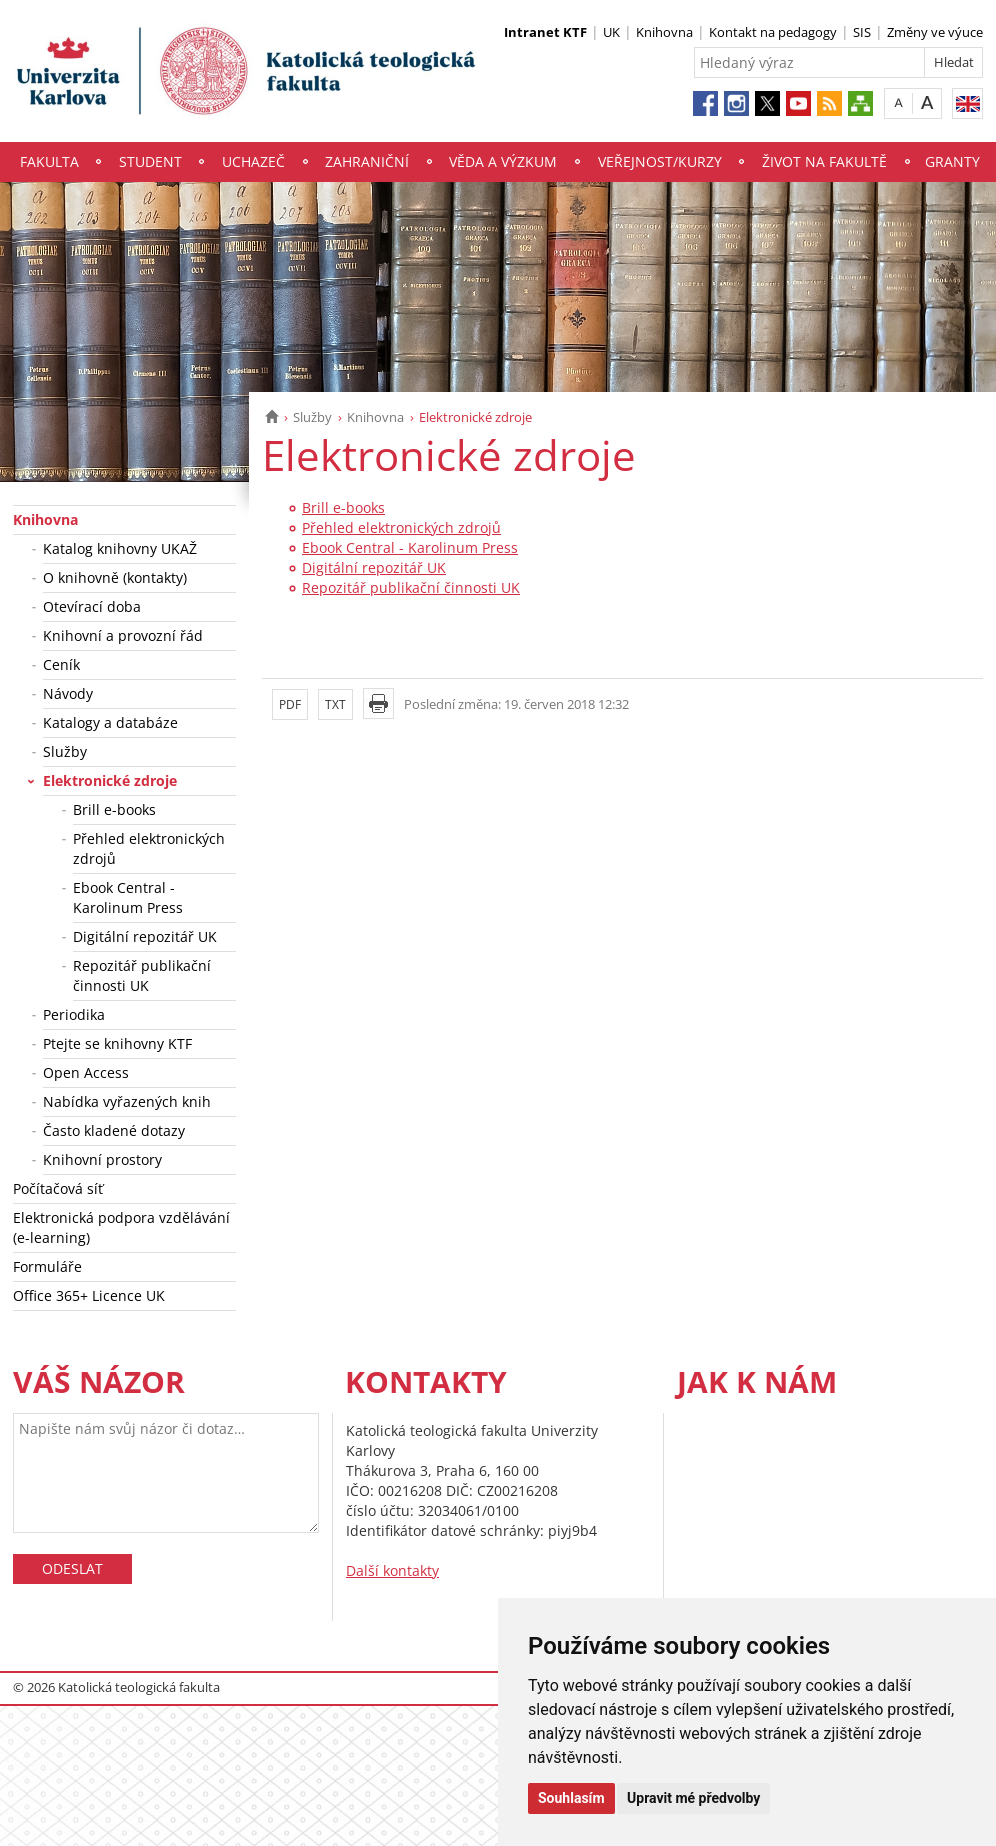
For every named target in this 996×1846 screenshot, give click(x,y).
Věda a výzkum (503, 161)
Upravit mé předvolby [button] (693, 1798)
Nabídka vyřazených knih (127, 1101)
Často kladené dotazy (114, 1130)
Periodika (74, 1014)
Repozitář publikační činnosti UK (142, 975)
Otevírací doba (92, 606)
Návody (68, 693)
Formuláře (47, 1266)
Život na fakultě (824, 161)
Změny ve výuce (935, 32)
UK (611, 32)
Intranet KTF (545, 32)
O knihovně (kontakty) (115, 577)
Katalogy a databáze (110, 722)
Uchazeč (253, 161)
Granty (952, 161)
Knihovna (664, 32)
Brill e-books (114, 809)
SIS (862, 32)
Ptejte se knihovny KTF (117, 1043)
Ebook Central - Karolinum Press (128, 897)
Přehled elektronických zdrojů (149, 848)
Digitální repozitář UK (145, 936)
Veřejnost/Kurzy (660, 161)
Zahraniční (367, 161)
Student (150, 161)
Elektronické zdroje (110, 780)
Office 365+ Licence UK (89, 1295)
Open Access (86, 1072)
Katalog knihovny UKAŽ (120, 548)
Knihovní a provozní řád (123, 635)
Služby (312, 417)
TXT (335, 704)
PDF (290, 704)
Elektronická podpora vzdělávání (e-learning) (121, 1227)
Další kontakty (392, 1570)
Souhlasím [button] (571, 1798)
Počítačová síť (58, 1188)
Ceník (61, 664)
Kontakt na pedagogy (773, 32)
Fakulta (49, 161)
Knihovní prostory (102, 1159)
